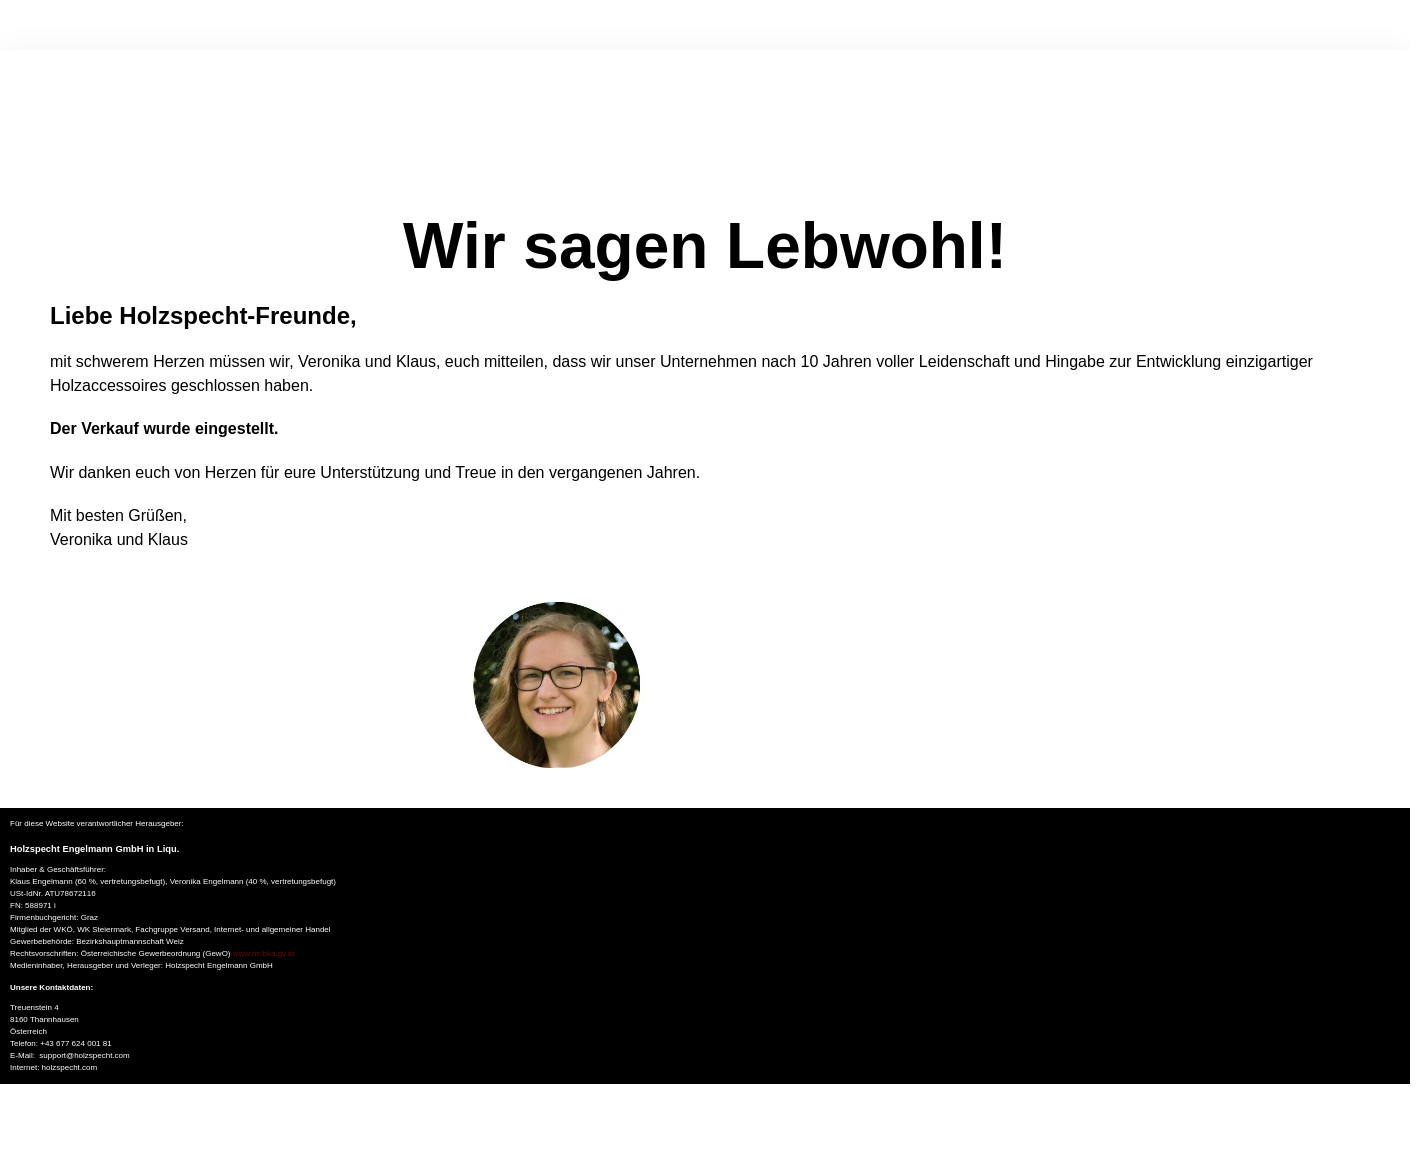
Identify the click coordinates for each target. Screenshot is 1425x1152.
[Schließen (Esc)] (55, 1121)
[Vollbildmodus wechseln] (22, 1121)
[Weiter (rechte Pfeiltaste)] (22, 1145)
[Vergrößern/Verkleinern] (6, 1121)
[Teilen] (39, 1121)
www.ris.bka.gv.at (264, 953)
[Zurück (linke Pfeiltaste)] (6, 1145)
